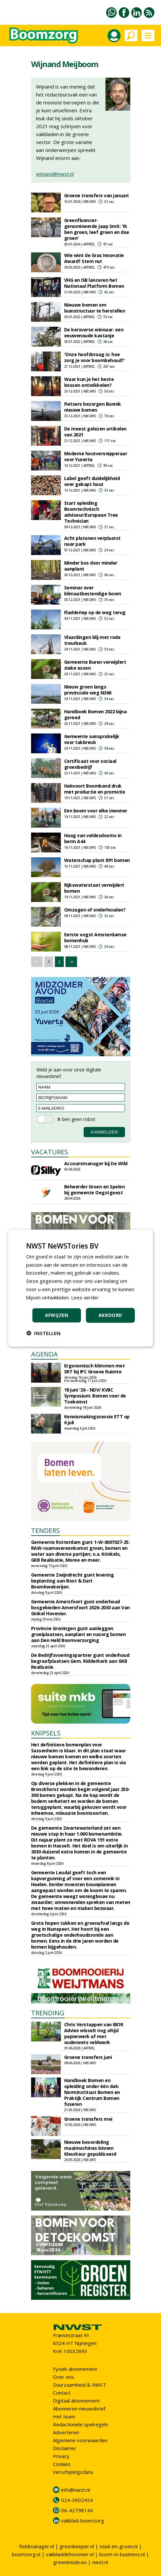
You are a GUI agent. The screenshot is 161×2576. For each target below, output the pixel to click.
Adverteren (66, 2432)
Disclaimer (64, 2448)
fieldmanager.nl (36, 2546)
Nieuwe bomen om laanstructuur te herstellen (94, 308)
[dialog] (80, 1288)
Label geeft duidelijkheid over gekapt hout (92, 481)
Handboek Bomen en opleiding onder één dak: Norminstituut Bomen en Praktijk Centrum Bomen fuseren (92, 2092)
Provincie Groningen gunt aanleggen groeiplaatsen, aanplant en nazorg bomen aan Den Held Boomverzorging (78, 1634)
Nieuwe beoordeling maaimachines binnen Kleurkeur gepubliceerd (90, 2148)
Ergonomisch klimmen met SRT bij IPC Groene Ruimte (94, 1369)
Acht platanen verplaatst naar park (92, 541)
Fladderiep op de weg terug (95, 612)
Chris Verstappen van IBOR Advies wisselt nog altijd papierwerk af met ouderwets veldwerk (93, 2033)
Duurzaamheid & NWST (79, 2384)
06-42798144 (77, 2510)
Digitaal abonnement (76, 2400)
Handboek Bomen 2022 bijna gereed (95, 714)
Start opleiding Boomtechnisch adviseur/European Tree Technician (91, 512)
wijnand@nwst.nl (55, 173)
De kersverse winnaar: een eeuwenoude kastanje (94, 332)
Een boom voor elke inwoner (95, 810)
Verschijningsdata (73, 2472)
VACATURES (49, 1151)
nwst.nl (100, 2562)
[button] (43, 1333)
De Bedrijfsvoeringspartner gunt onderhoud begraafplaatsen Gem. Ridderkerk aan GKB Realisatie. (80, 1661)
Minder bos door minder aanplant (90, 566)
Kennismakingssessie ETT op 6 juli (97, 1419)
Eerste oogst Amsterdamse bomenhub (95, 937)
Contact (61, 2392)
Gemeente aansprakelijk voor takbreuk (91, 739)
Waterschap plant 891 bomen (97, 860)
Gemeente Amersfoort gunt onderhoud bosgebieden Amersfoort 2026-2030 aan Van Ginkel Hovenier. (80, 1607)
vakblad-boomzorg (82, 2520)
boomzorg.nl (26, 2554)
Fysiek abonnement (75, 2369)
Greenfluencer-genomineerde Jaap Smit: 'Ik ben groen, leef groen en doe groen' (96, 229)
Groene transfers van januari (96, 195)
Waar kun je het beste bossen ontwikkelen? (89, 382)
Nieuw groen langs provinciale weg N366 (87, 690)
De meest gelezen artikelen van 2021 (95, 432)
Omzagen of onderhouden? (95, 910)
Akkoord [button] (110, 1315)
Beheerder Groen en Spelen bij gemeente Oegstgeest (94, 1189)
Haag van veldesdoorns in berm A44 (93, 838)
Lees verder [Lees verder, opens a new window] (85, 1297)
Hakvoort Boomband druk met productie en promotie (94, 789)
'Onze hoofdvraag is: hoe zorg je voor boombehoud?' (94, 357)
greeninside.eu (70, 2562)
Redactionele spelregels (80, 2424)
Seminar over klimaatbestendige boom (92, 590)
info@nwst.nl (75, 2489)
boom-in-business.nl (122, 2554)
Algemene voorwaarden (80, 2440)
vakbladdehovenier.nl (70, 2554)
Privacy (61, 2456)
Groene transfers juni (88, 2057)
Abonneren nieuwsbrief (79, 2408)
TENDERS (45, 1530)
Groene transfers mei (88, 2119)
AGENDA (44, 1354)
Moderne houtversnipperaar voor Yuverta (95, 456)
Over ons (63, 2376)
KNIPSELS (45, 1733)
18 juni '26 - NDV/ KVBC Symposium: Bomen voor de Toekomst (95, 1396)
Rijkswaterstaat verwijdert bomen (94, 888)
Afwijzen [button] (56, 1315)
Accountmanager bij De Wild (96, 1163)
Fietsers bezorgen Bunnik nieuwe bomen (92, 407)
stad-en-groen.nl (119, 2546)
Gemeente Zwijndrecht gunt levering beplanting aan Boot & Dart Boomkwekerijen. (72, 1581)
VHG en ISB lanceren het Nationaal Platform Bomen (94, 283)
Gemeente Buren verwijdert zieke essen (95, 665)
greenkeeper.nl (77, 2546)
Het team (64, 2416)
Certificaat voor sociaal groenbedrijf (90, 764)
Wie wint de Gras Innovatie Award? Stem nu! (94, 258)
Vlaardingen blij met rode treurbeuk (92, 640)
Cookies (62, 2464)
